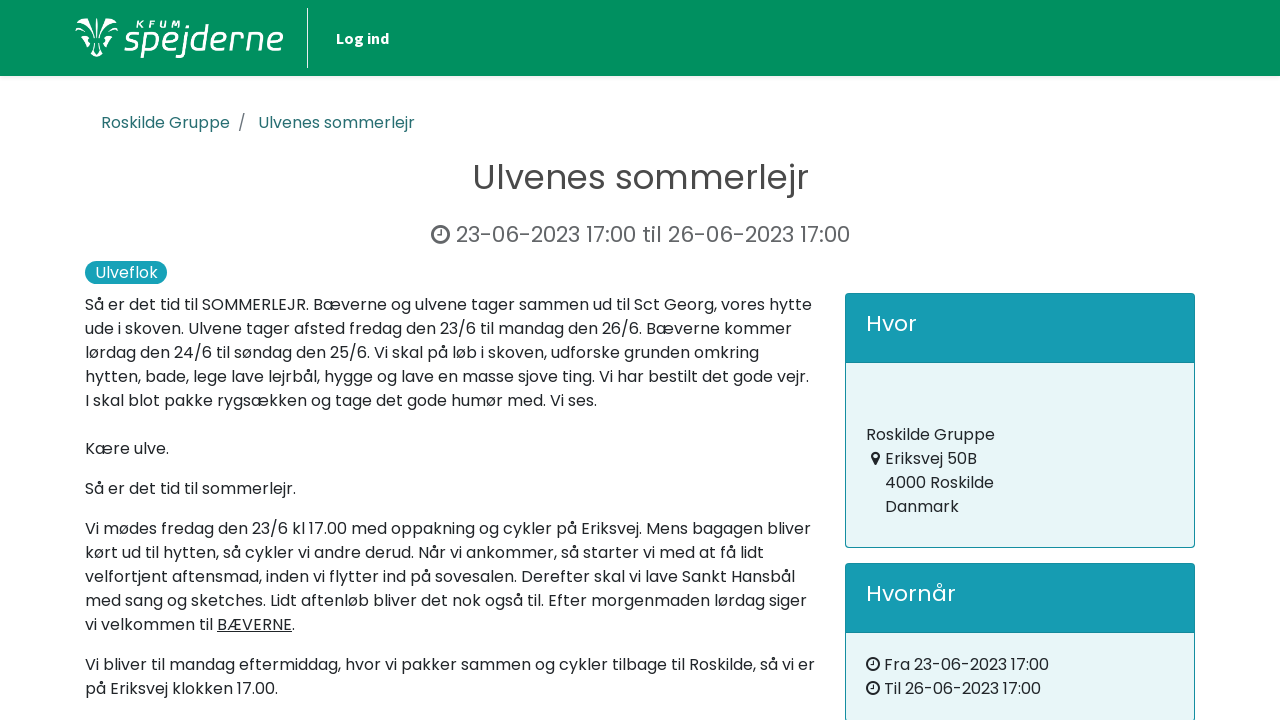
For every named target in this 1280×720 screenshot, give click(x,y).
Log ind (1140, 38)
